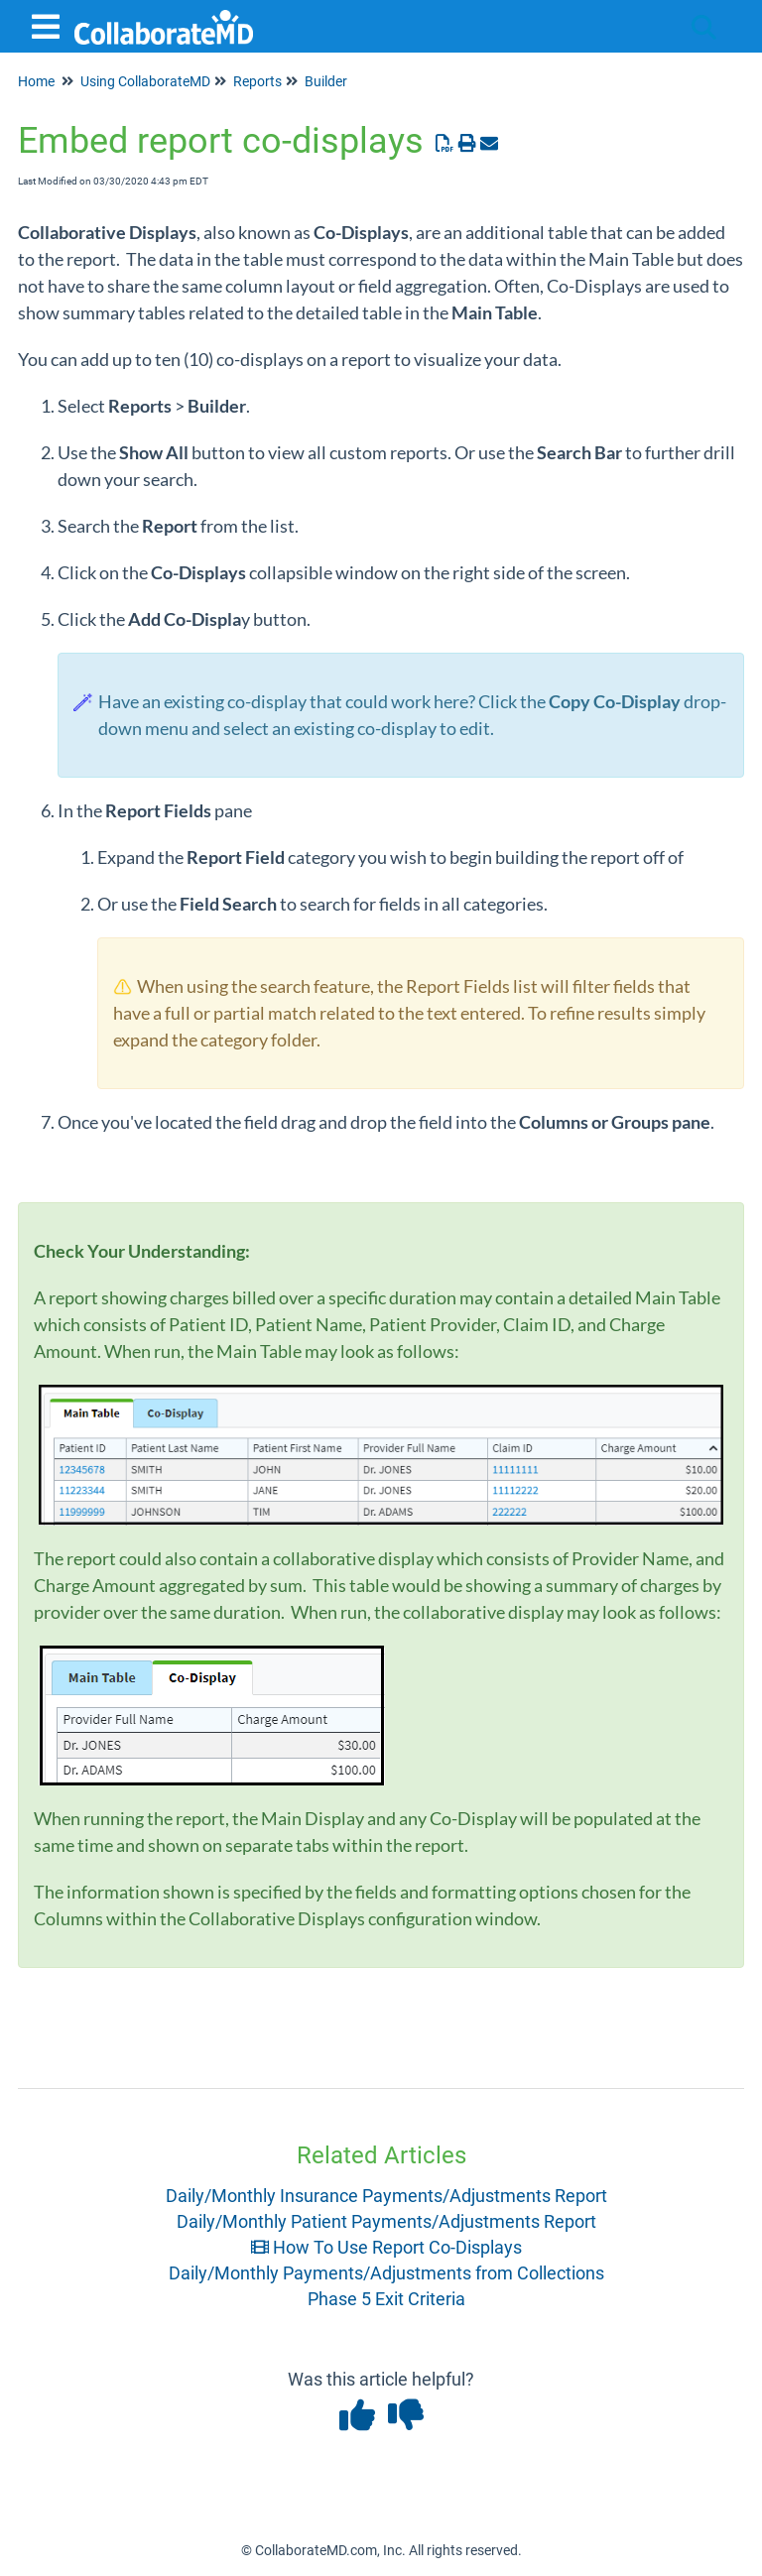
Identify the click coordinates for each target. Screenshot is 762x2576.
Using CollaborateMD (145, 81)
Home (36, 81)
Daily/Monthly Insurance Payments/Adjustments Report (386, 2195)
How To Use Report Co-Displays (386, 2247)
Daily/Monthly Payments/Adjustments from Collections (386, 2273)
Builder (326, 81)
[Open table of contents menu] (49, 24)
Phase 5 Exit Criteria (386, 2298)
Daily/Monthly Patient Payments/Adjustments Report (386, 2221)
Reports (257, 81)
